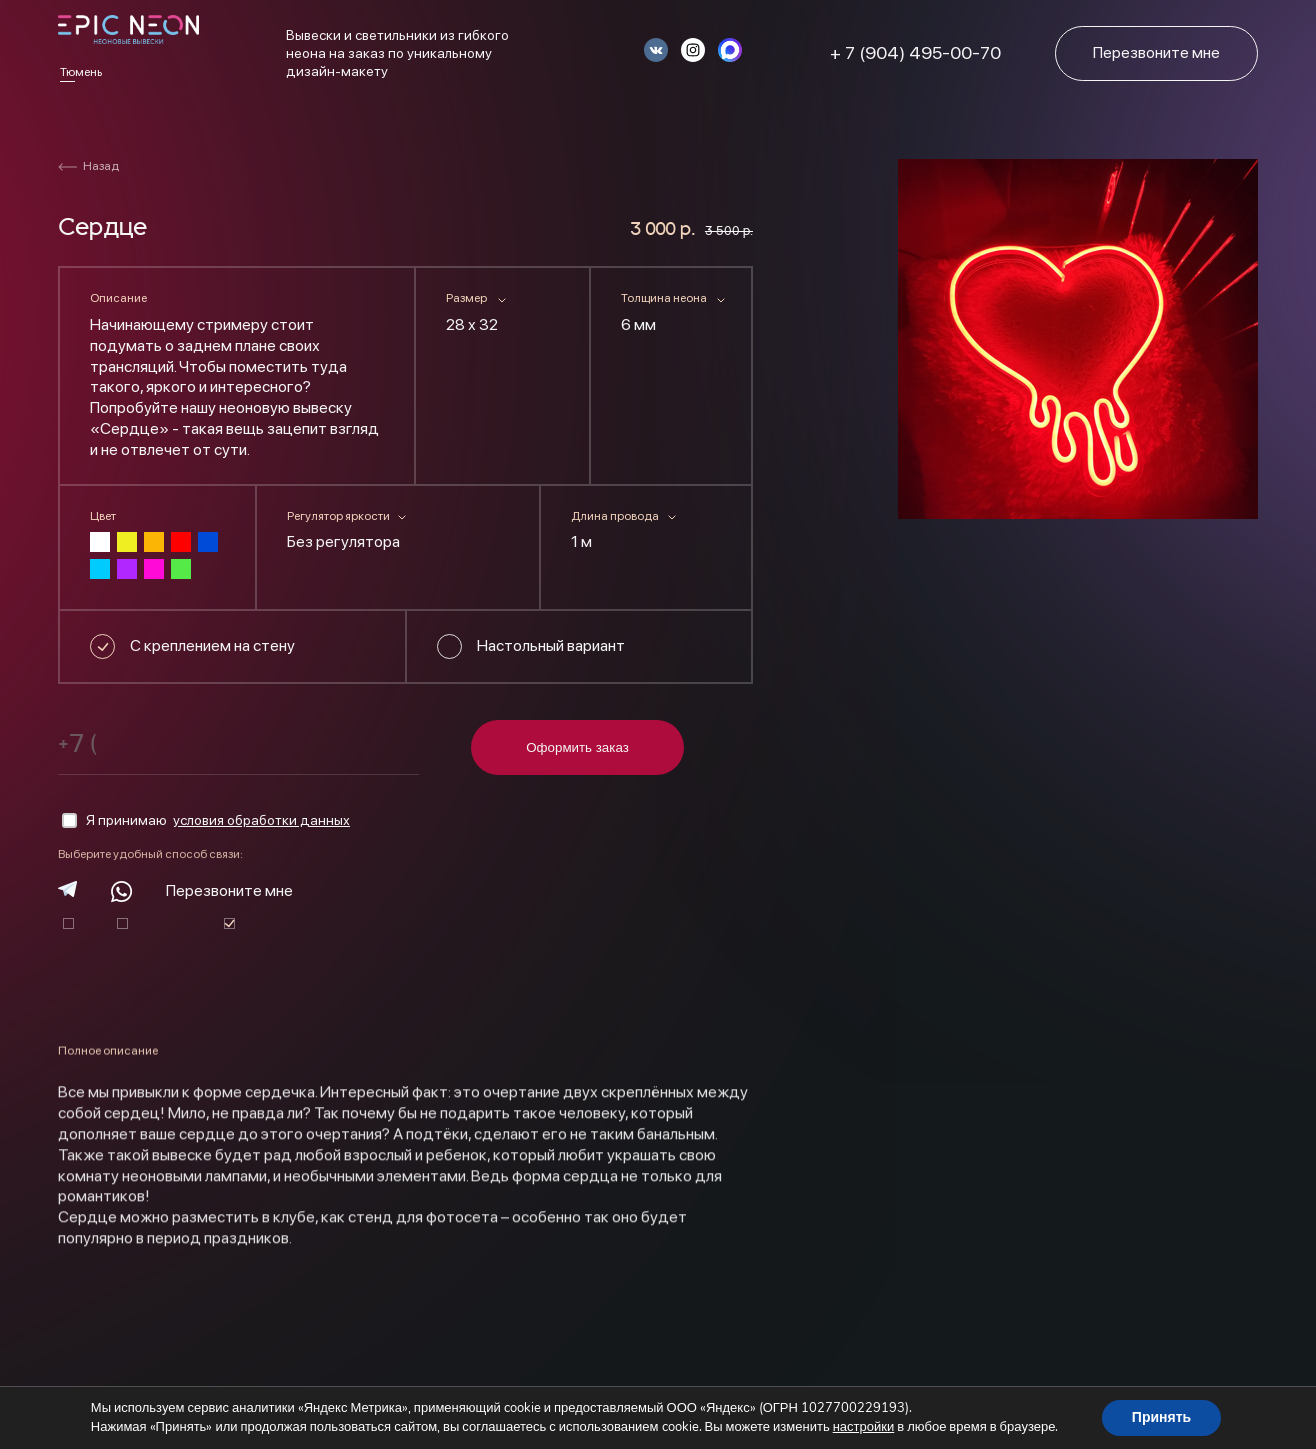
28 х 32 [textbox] (472, 324)
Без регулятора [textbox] (343, 541)
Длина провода (615, 516)
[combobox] (502, 329)
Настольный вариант (551, 645)
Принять (1161, 1417)
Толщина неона (664, 298)
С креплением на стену (212, 645)
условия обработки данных (261, 820)
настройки (864, 1427)
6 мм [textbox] (638, 324)
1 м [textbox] (581, 541)
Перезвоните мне (229, 890)
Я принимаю (206, 821)
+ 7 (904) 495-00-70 (915, 52)
